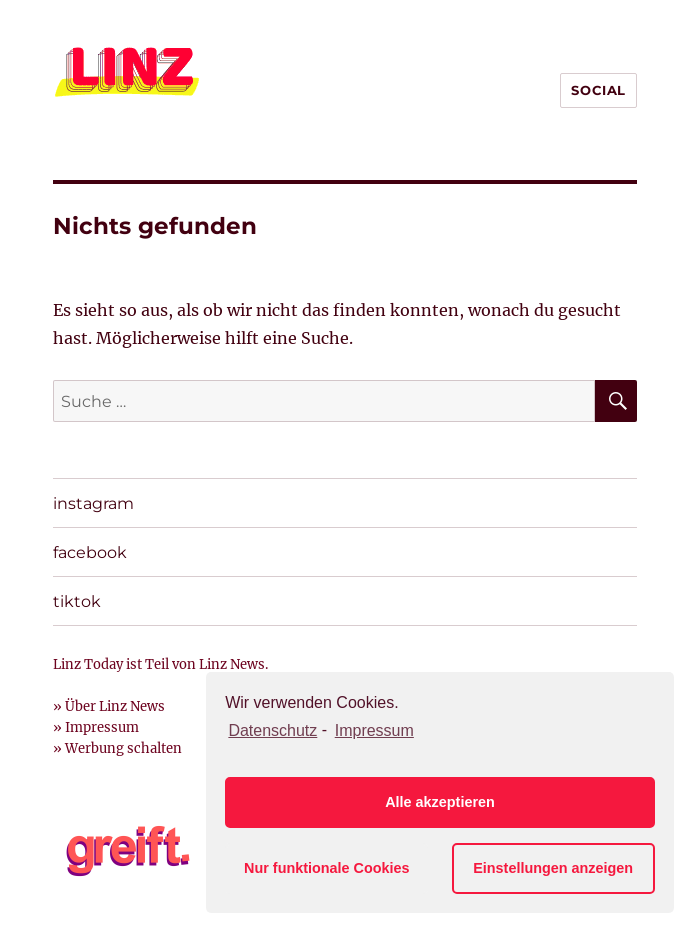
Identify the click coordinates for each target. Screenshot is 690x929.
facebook (90, 552)
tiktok (77, 601)
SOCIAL (598, 90)
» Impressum (96, 727)
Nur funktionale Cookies (327, 868)
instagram (93, 503)
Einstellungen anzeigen (553, 868)
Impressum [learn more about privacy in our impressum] (374, 730)
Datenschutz (272, 730)
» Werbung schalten (117, 748)
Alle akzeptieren (440, 802)
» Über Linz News (109, 706)
